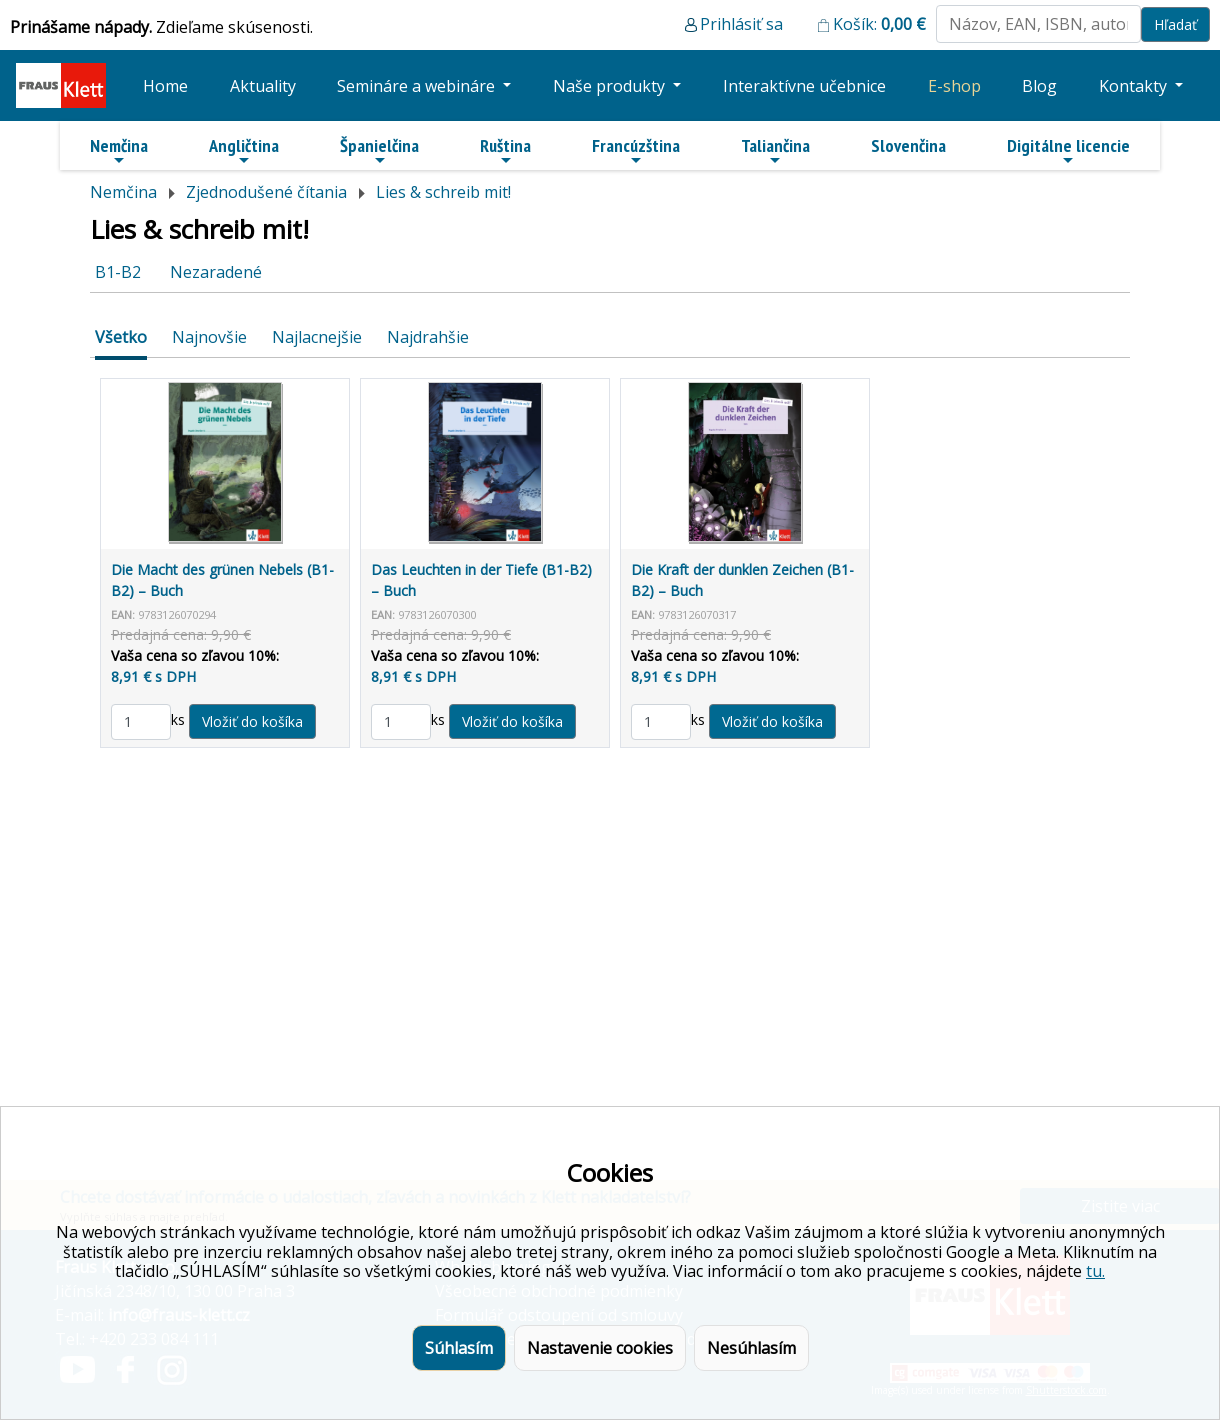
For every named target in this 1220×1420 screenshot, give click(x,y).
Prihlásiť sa (741, 24)
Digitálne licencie (1068, 151)
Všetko (121, 337)
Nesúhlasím (751, 1348)
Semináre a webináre (418, 86)
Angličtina (244, 151)
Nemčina (119, 151)
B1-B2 (118, 272)
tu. (1095, 1271)
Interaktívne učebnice (804, 86)
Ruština (505, 151)
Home (165, 86)
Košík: (879, 24)
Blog (1039, 86)
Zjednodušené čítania (266, 192)
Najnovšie (209, 337)
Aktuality (263, 86)
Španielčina (379, 151)
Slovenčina (908, 145)
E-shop (954, 86)
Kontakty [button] (1135, 86)
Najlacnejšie (317, 337)
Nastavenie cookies (600, 1348)
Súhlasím (459, 1348)
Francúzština (636, 151)
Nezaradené (216, 272)
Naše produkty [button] (611, 86)
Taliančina (775, 151)
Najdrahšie (428, 337)
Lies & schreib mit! (443, 192)
